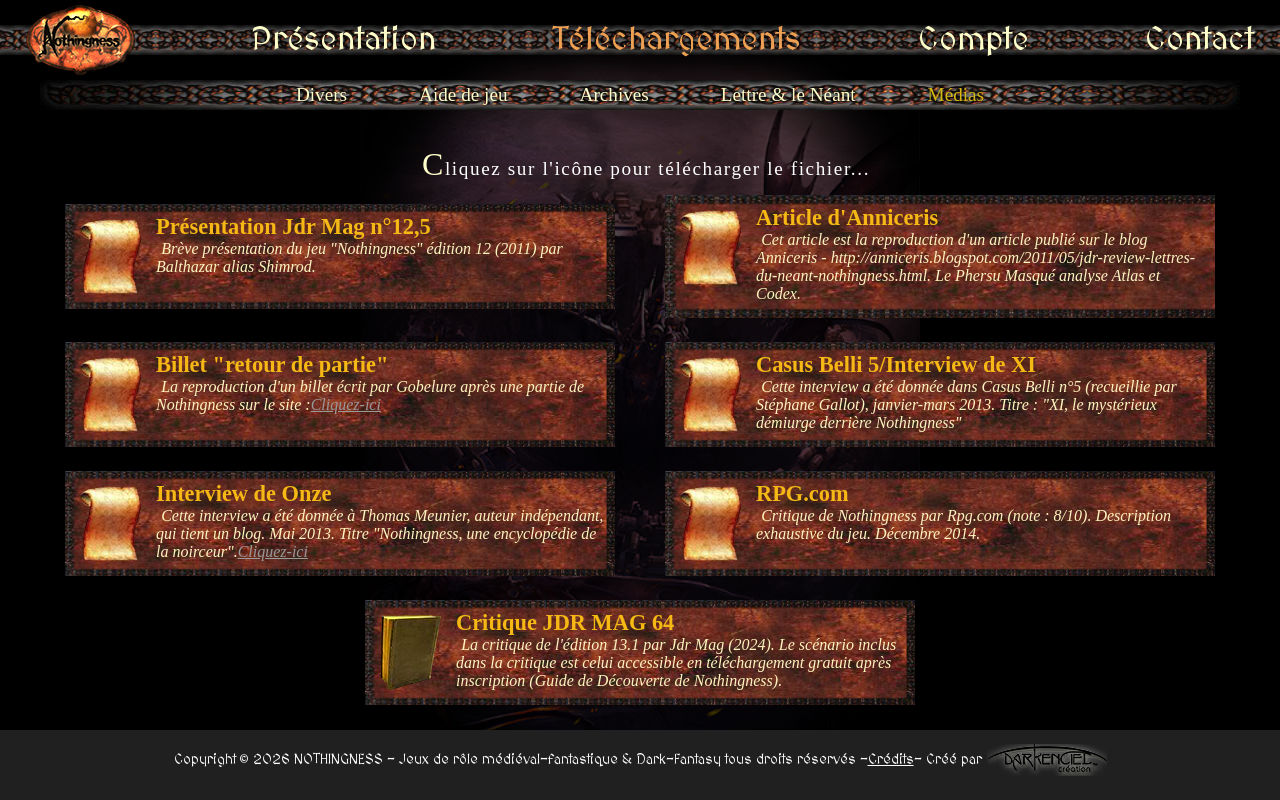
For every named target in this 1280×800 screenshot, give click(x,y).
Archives (614, 94)
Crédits (891, 760)
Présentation (446, 40)
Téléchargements (680, 40)
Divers (321, 94)
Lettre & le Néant (788, 94)
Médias (956, 94)
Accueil (247, 40)
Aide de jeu (463, 94)
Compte (889, 40)
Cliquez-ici (346, 404)
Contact (1047, 40)
